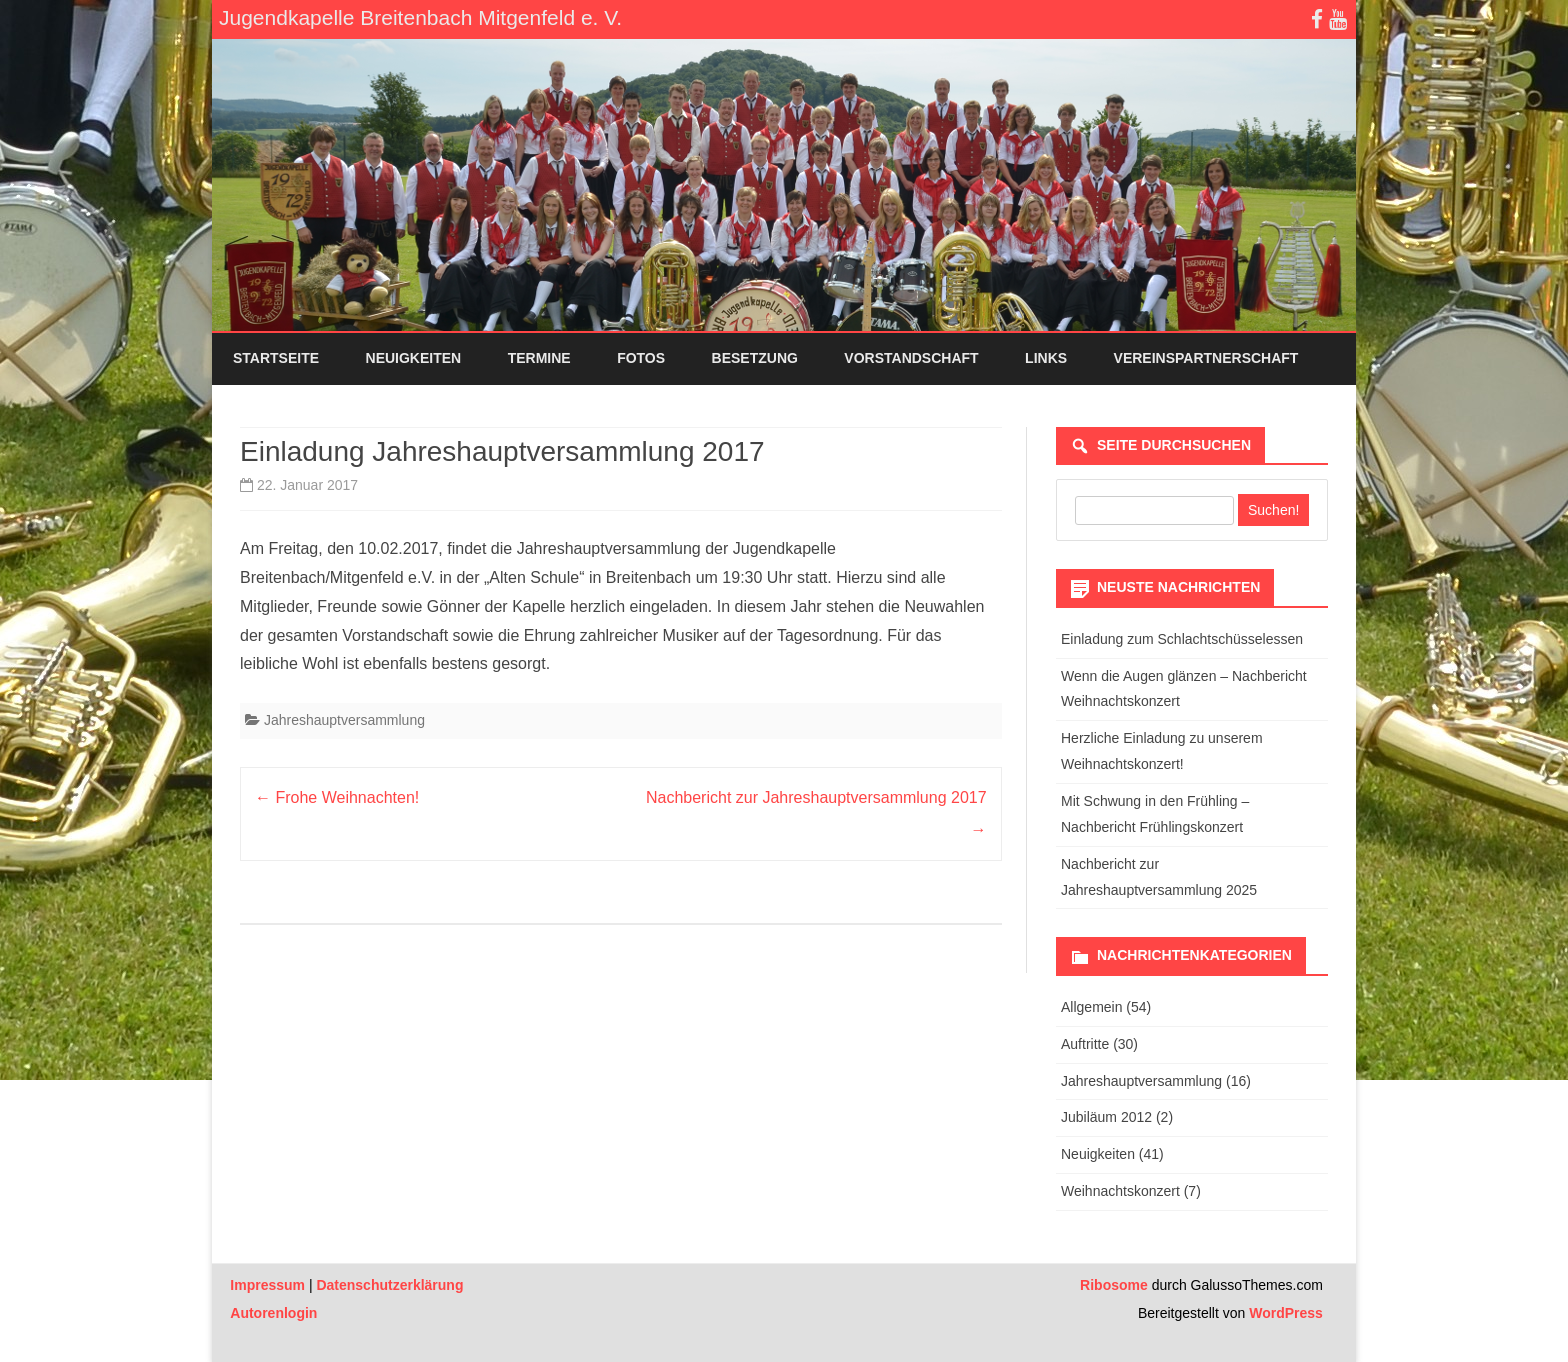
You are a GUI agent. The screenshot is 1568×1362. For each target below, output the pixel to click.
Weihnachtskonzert (1120, 1191)
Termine (539, 358)
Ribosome (1114, 1285)
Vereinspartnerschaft (1206, 358)
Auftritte (1085, 1044)
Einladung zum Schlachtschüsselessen (1182, 639)
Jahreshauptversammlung (344, 720)
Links (1046, 358)
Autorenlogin (273, 1313)
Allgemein (1091, 1007)
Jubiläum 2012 (1106, 1117)
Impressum (267, 1285)
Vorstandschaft (911, 358)
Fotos (641, 358)
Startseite (276, 358)
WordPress (1284, 1313)
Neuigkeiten (414, 358)
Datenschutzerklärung (389, 1285)
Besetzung (755, 358)
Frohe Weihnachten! (337, 797)
